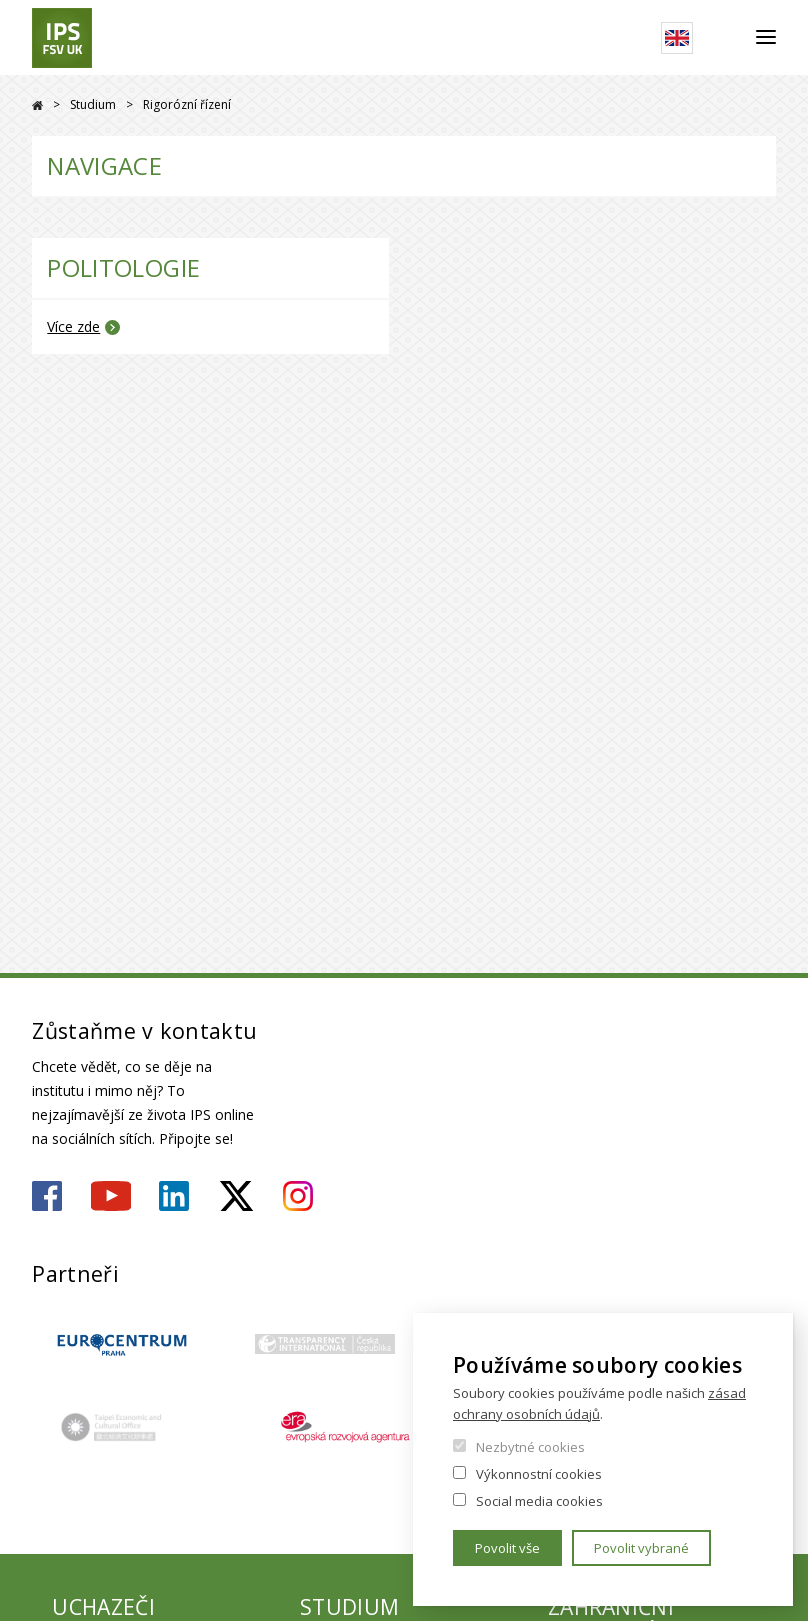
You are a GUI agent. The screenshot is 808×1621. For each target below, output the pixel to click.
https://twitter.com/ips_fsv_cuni (236, 1196)
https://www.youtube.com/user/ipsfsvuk (111, 1196)
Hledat (724, 38)
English (677, 38)
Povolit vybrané (641, 1548)
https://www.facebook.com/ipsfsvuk (47, 1196)
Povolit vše (507, 1548)
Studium (93, 104)
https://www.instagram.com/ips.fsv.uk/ (298, 1196)
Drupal (37, 105)
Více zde (73, 326)
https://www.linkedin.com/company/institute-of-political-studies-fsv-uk (174, 1196)
